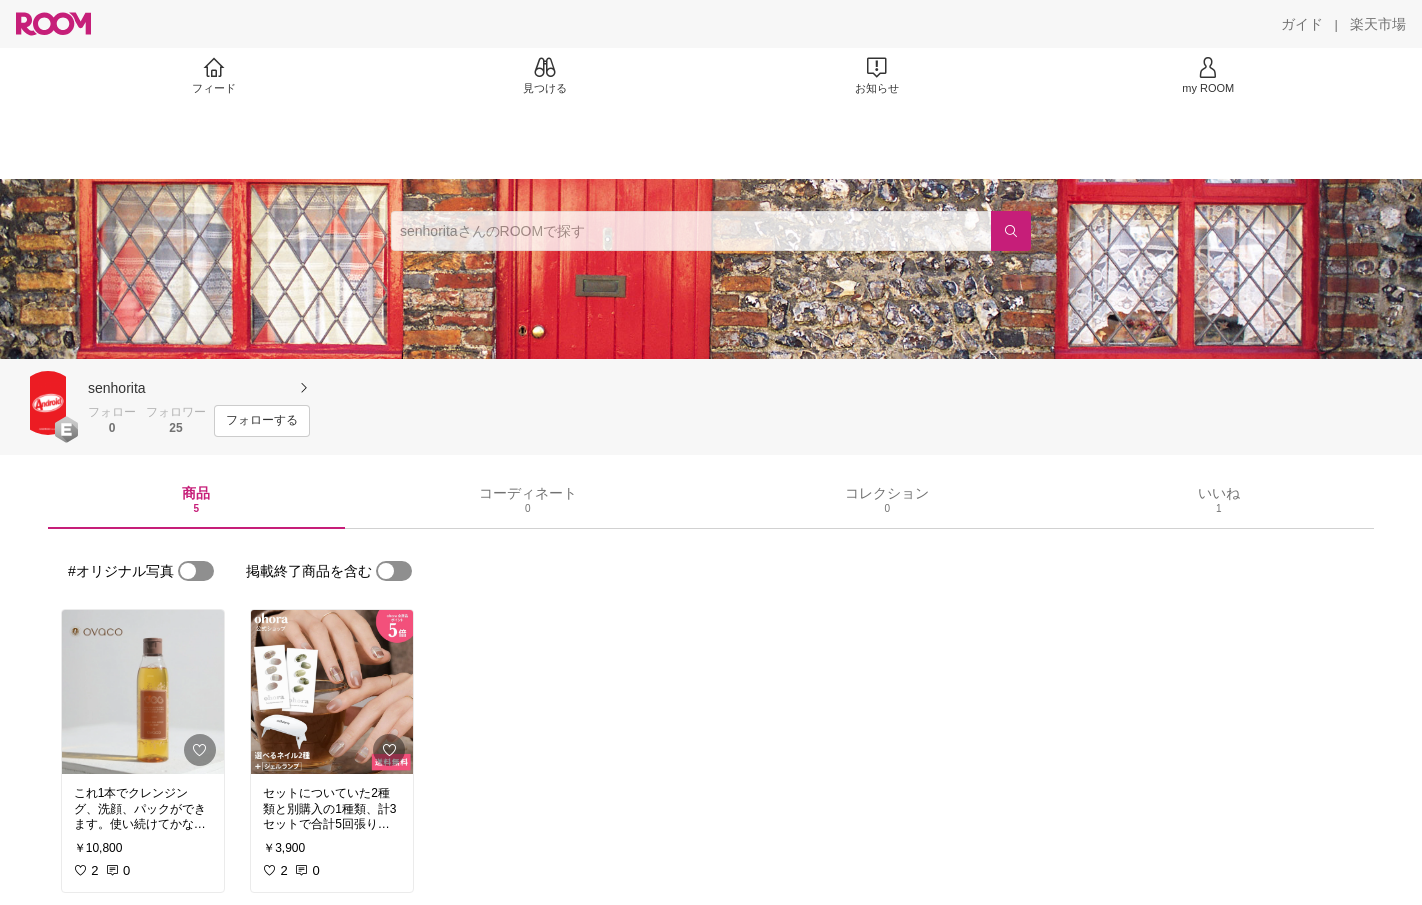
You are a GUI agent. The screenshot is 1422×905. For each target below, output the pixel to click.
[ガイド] (1302, 24)
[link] (143, 692)
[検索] (1011, 231)
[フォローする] (262, 421)
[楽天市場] (1378, 24)
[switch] (196, 571)
